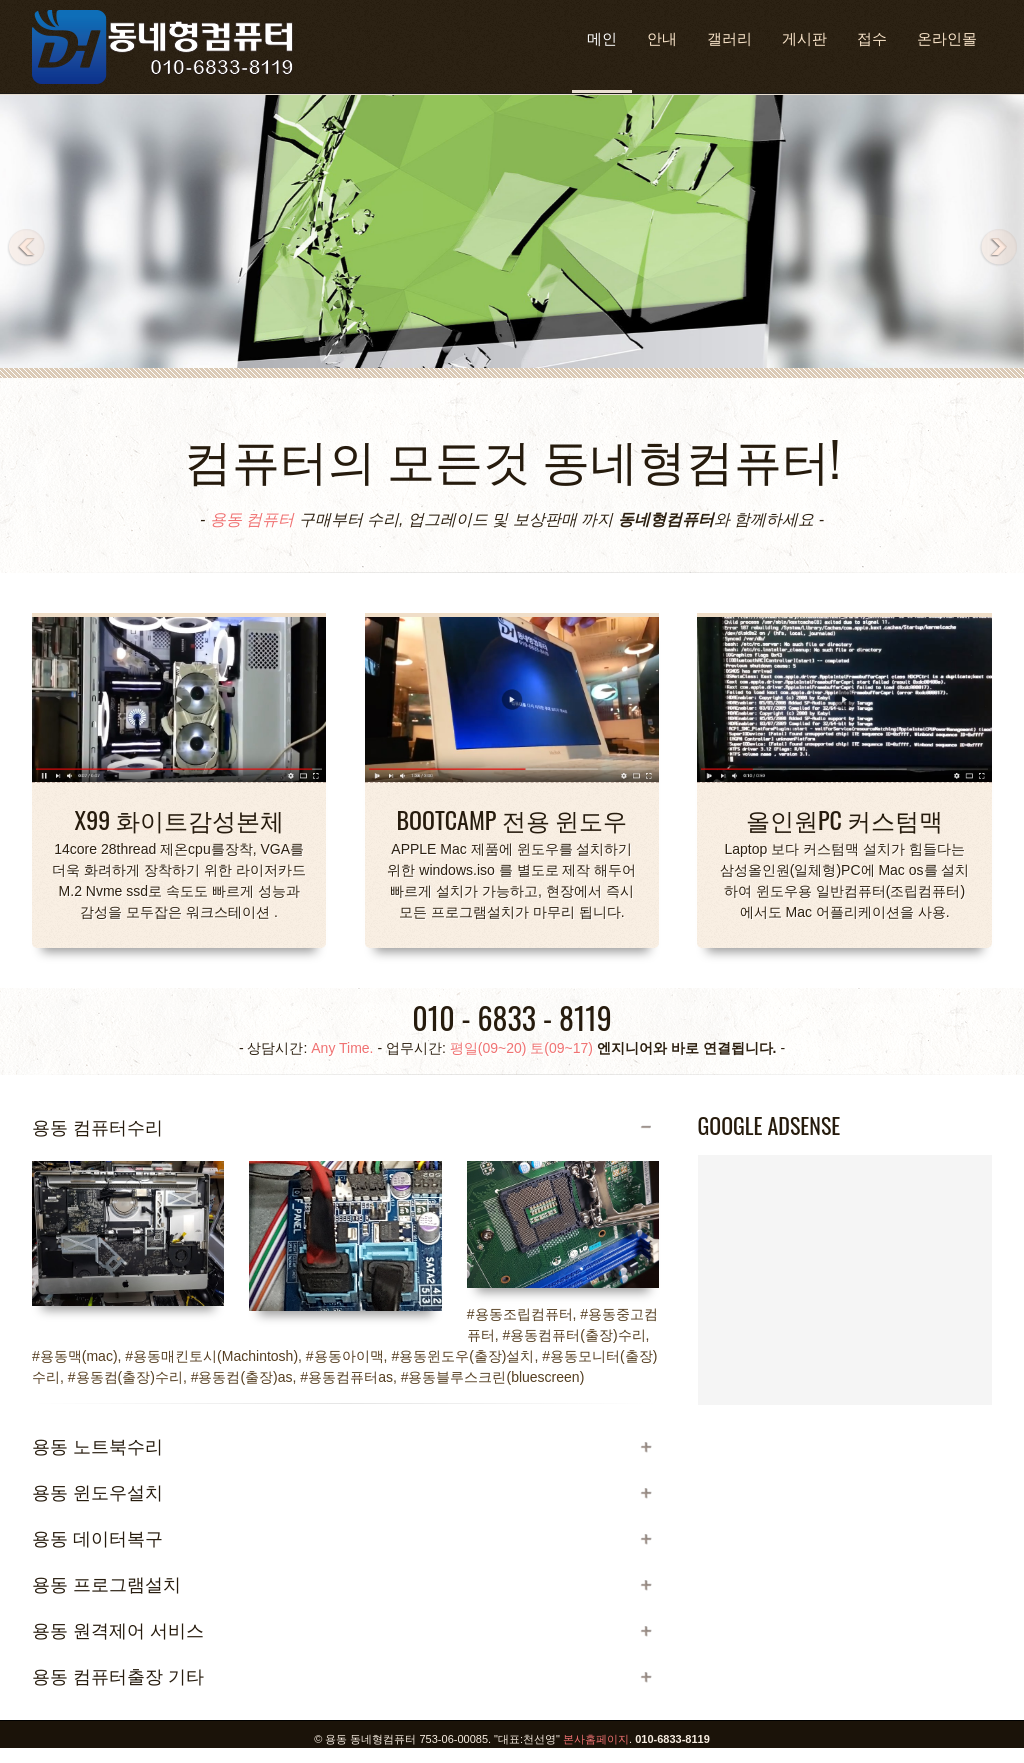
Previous (26, 248)
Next (998, 248)
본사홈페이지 (596, 1739)
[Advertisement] (845, 1334)
